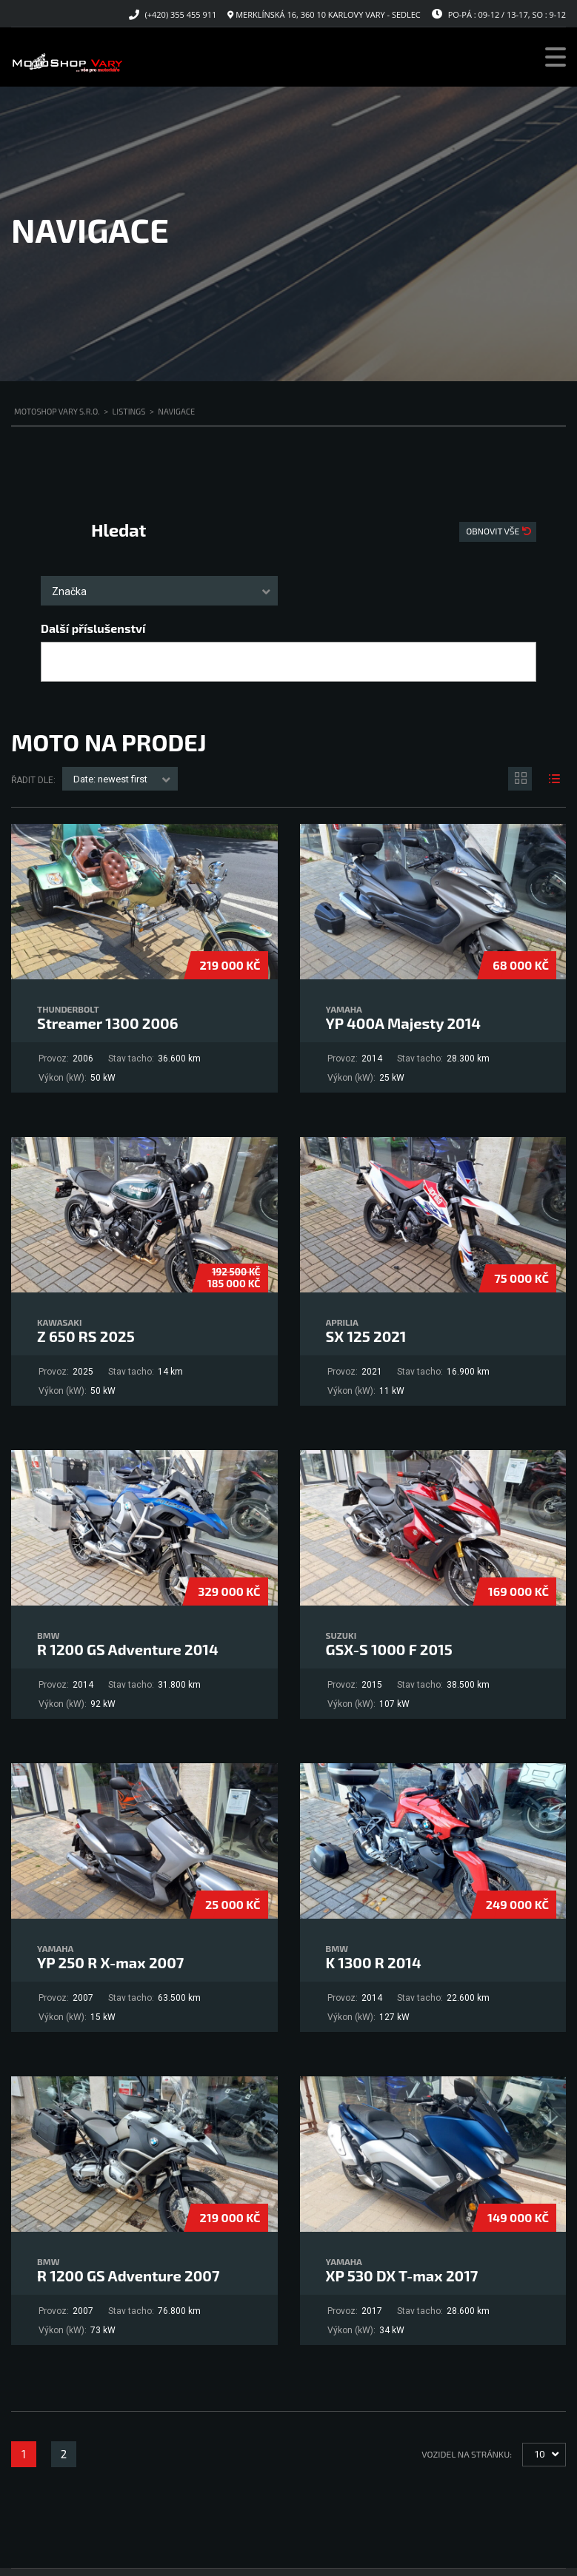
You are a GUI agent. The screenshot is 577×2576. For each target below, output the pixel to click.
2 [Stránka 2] (64, 2454)
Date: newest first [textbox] (110, 779)
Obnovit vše (493, 531)
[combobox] (159, 591)
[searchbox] (58, 662)
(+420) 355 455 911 (181, 14)
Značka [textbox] (69, 591)
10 (539, 2454)
